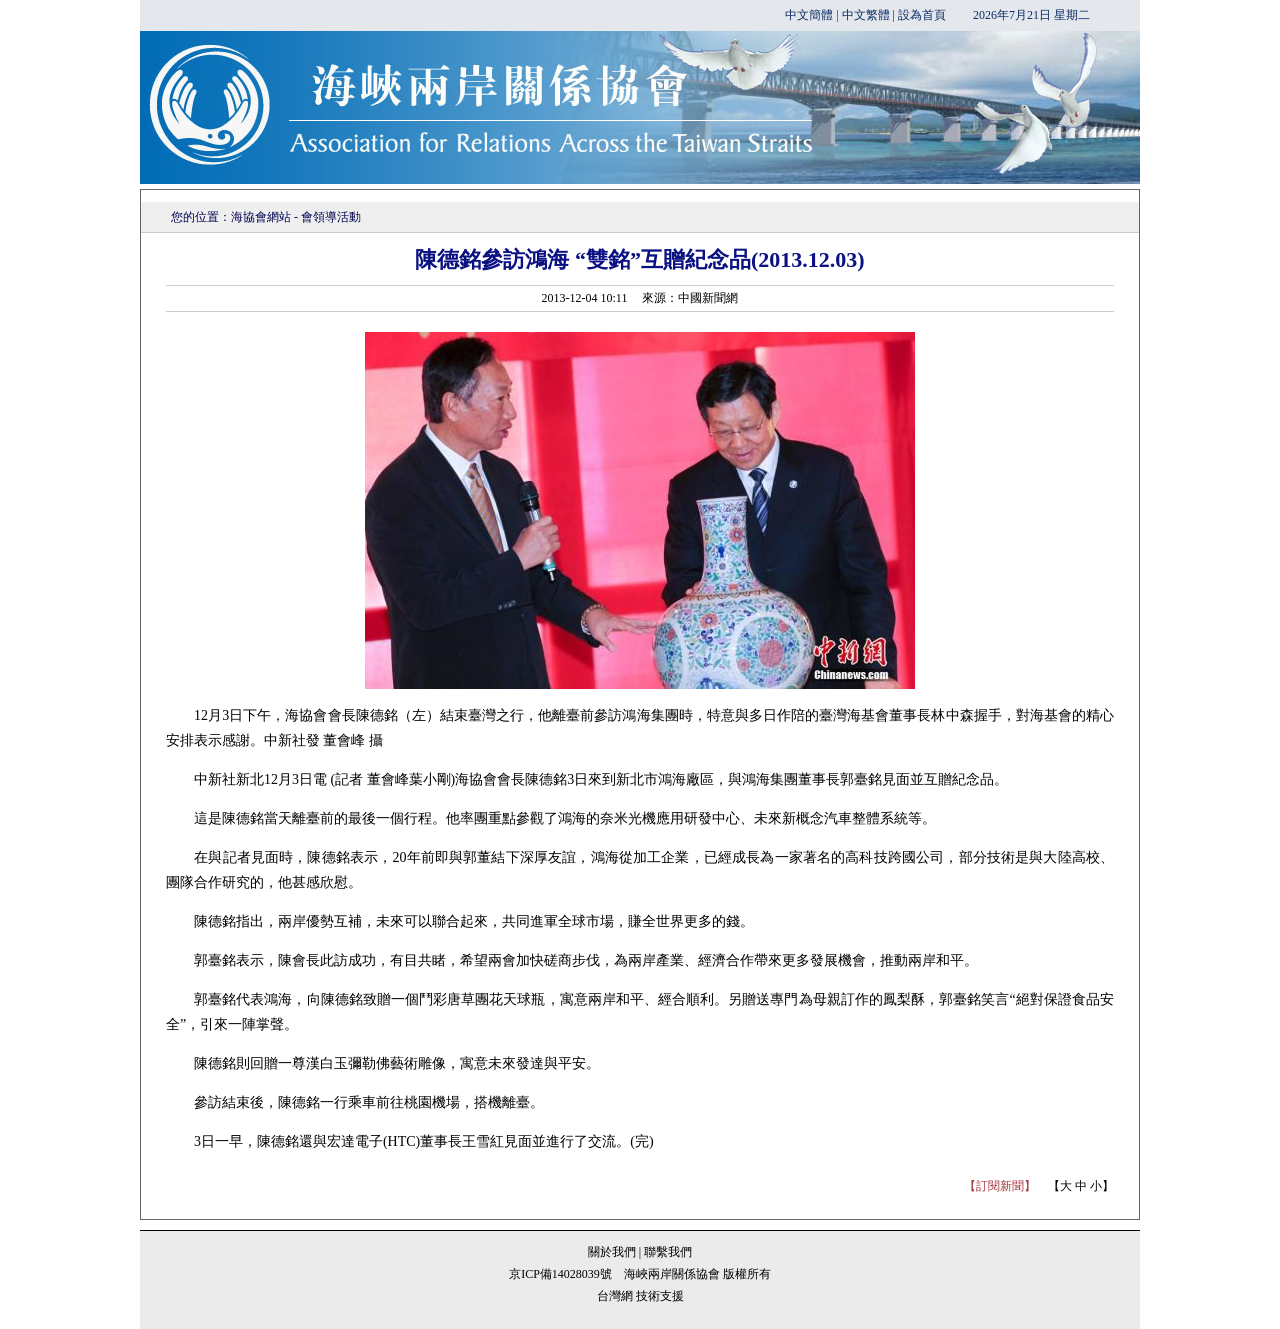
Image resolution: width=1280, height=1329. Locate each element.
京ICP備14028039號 (560, 1274)
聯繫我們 (668, 1252)
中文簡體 (809, 15)
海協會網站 (261, 217)
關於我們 (613, 1252)
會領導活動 (331, 217)
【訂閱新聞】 (1000, 1186)
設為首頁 (922, 15)
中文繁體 (866, 15)
